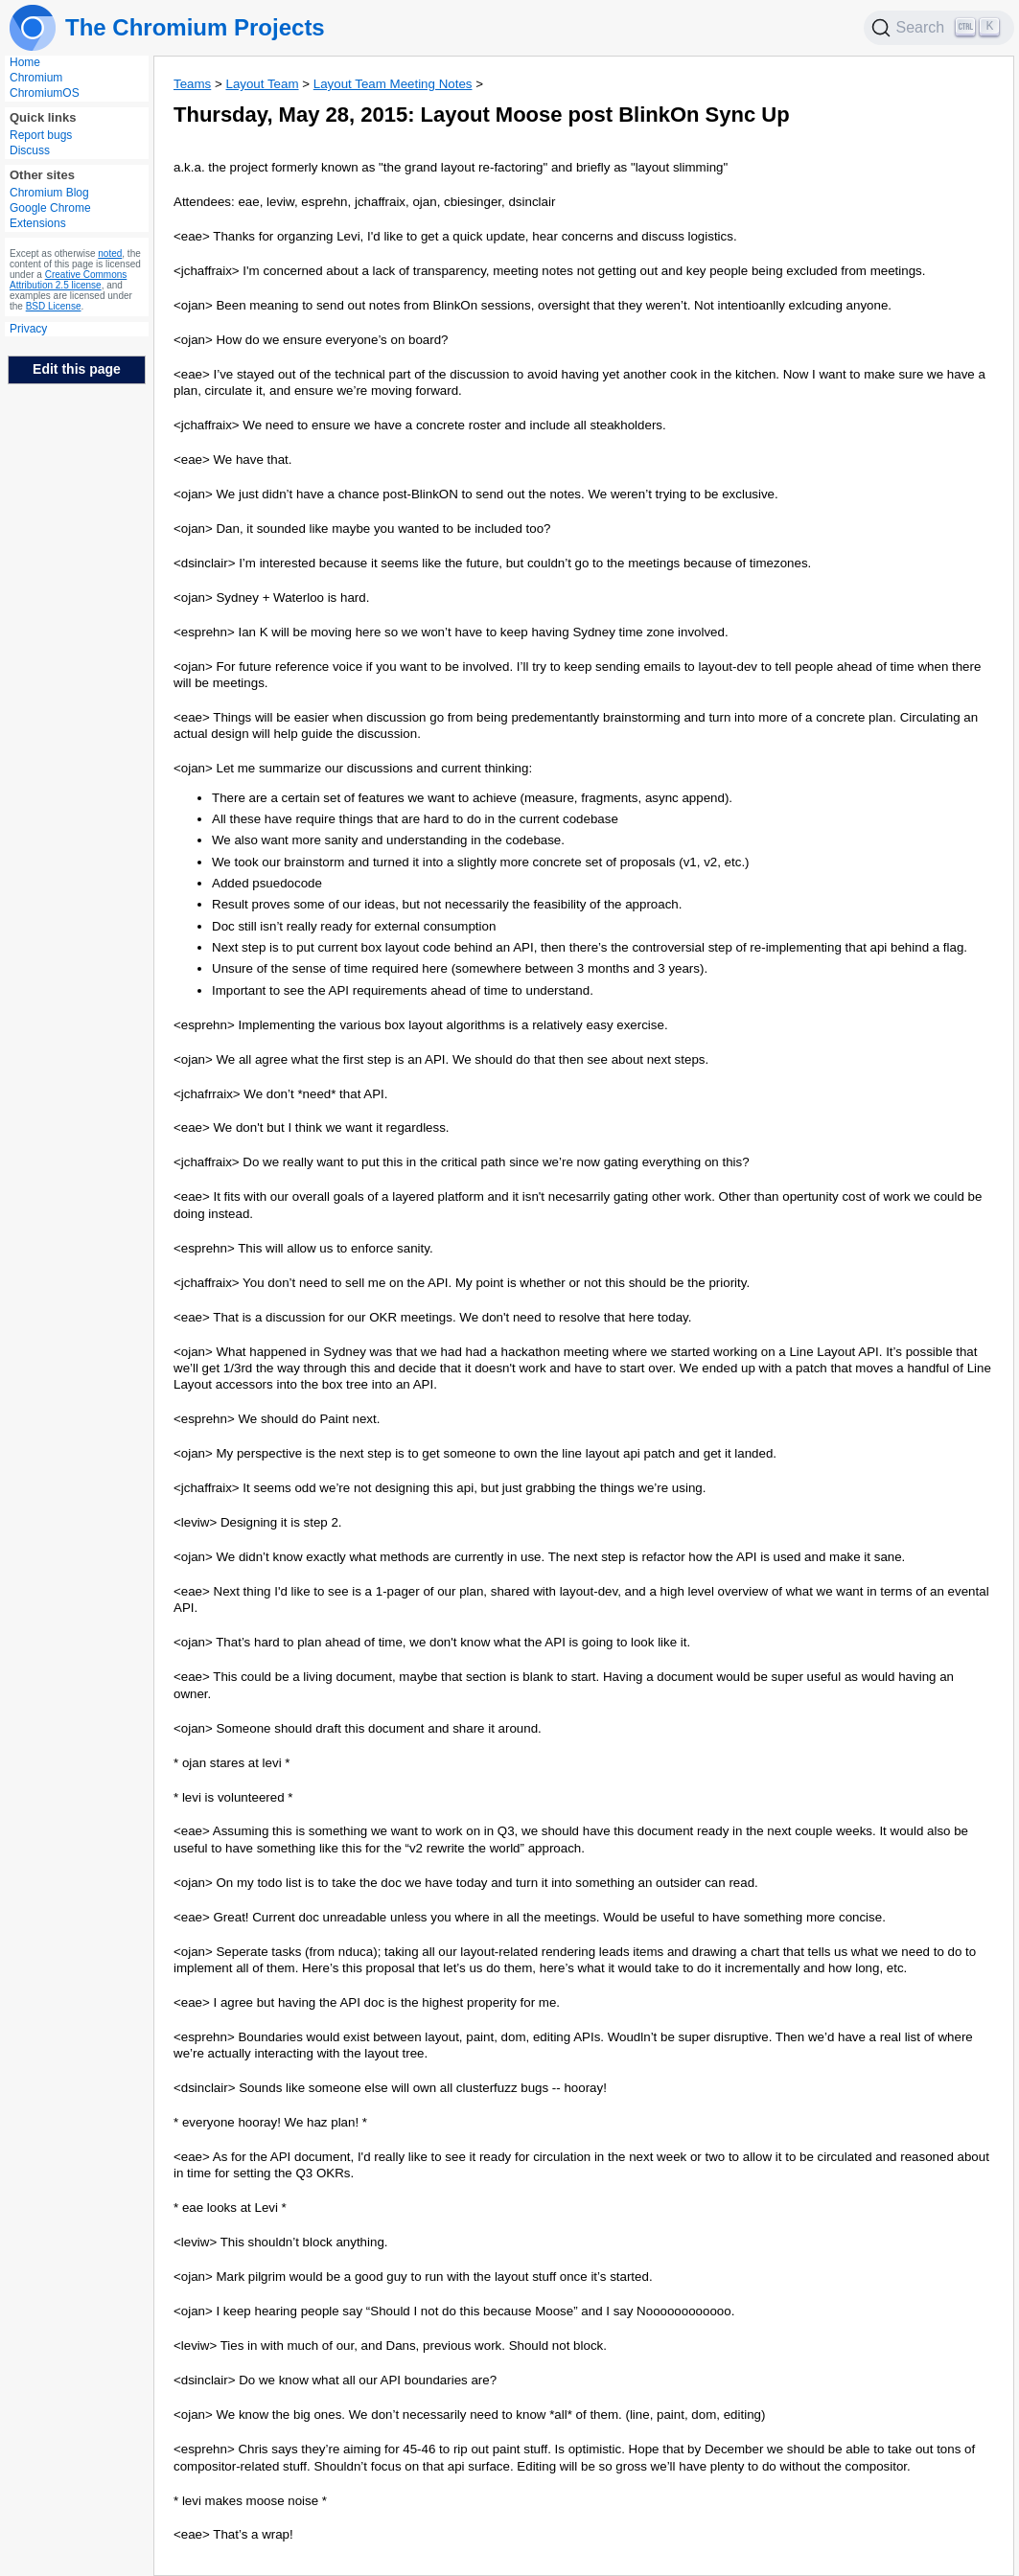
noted (110, 253)
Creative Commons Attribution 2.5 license (68, 279)
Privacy (28, 328)
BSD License (53, 306)
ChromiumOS (45, 93)
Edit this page (77, 369)
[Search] (939, 28)
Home (25, 62)
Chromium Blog (49, 192)
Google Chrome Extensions (50, 215)
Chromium (36, 77)
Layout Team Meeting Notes (393, 84)
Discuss (30, 150)
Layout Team (261, 84)
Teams (192, 84)
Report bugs (41, 135)
